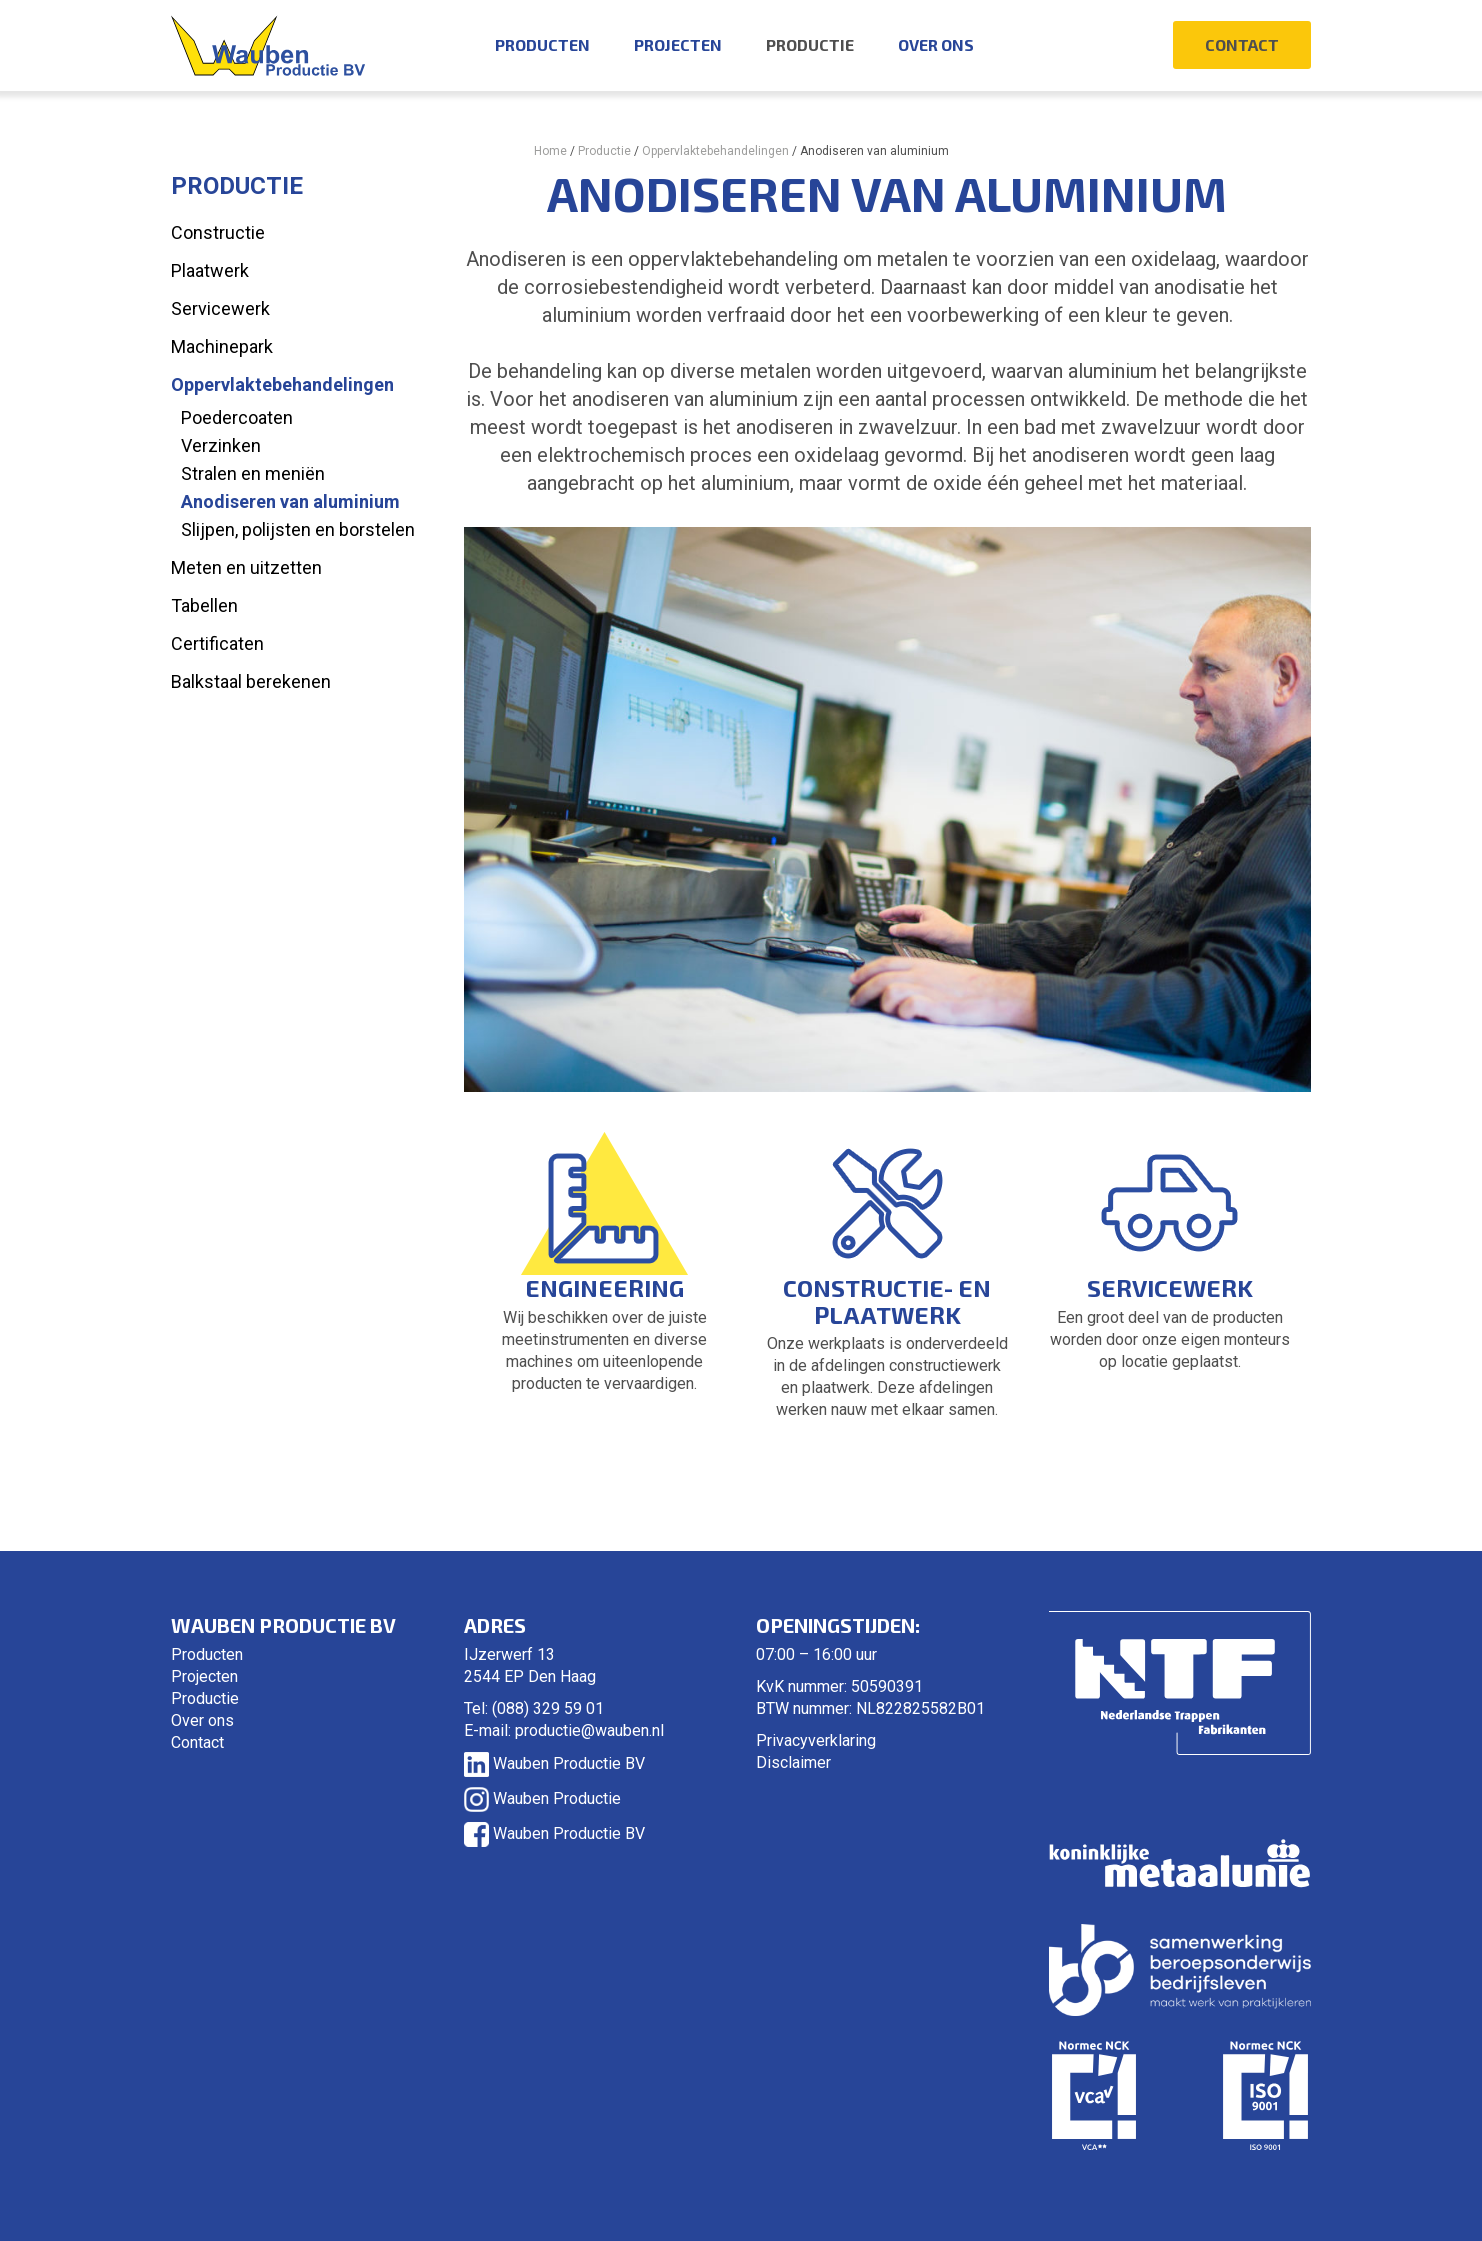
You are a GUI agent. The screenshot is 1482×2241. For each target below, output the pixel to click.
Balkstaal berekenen (251, 681)
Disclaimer (793, 1762)
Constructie (218, 232)
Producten (542, 44)
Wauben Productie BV (554, 1763)
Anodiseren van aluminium (290, 501)
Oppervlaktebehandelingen (715, 151)
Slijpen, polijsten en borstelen (298, 529)
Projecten (678, 44)
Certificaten (217, 643)
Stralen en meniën (253, 473)
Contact (1242, 44)
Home (550, 151)
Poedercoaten (237, 417)
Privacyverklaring (816, 1740)
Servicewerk (220, 308)
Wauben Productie (542, 1798)
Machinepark (222, 346)
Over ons (936, 44)
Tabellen (204, 605)
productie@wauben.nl (589, 1730)
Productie (810, 44)
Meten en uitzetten (246, 567)
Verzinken (221, 445)
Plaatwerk (210, 270)
